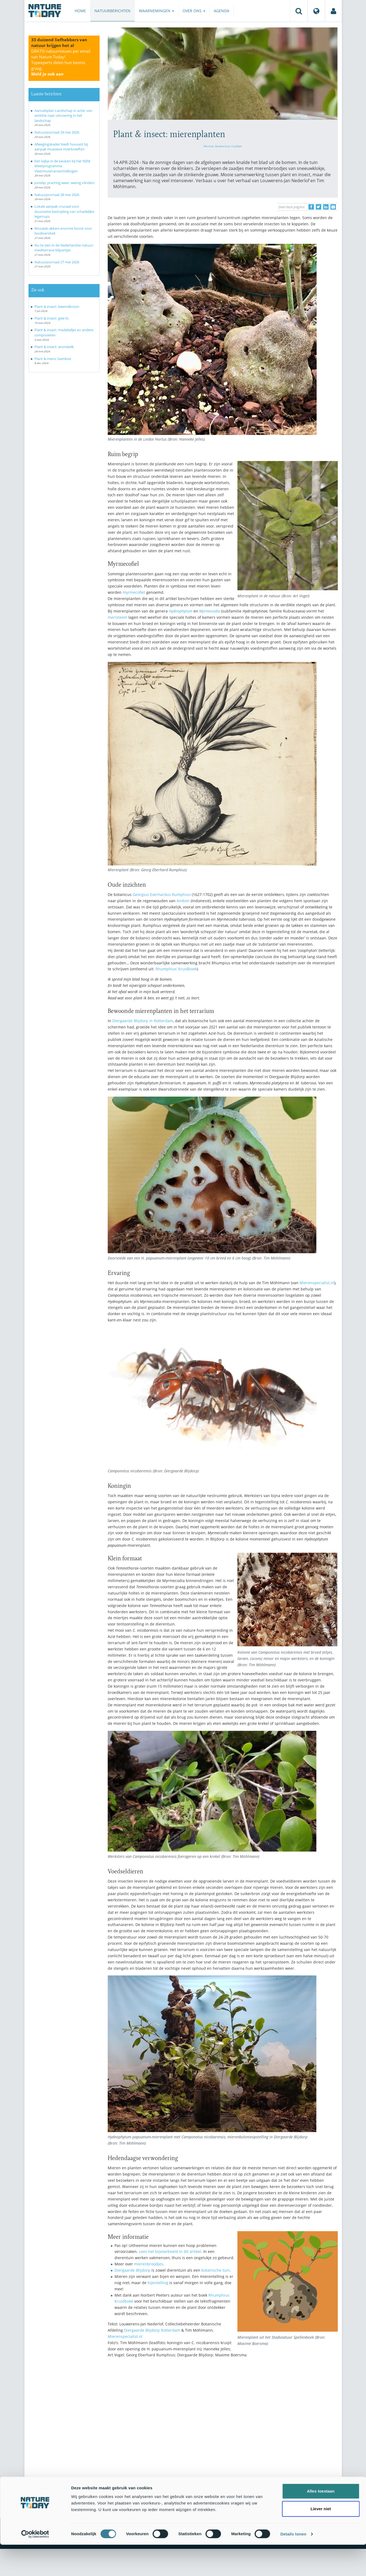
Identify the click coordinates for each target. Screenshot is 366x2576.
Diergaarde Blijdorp (132, 2270)
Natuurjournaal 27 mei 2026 (56, 262)
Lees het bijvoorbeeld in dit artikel (170, 2251)
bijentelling (158, 2282)
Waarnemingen (156, 10)
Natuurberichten (112, 10)
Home (80, 10)
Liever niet (320, 2540)
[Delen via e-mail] (333, 207)
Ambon (183, 900)
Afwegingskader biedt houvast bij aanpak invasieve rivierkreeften (61, 147)
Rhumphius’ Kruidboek (176, 968)
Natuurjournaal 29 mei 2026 (56, 132)
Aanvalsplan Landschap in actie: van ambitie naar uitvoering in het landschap (63, 115)
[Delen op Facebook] (311, 207)
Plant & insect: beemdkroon (56, 306)
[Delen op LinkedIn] (326, 207)
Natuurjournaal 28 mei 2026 (56, 194)
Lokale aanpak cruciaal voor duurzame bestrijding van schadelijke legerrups (64, 211)
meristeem (117, 617)
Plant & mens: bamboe (52, 358)
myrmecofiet (134, 592)
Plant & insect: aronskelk (54, 346)
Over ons (194, 10)
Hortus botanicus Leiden (222, 146)
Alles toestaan (321, 2522)
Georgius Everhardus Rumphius (162, 894)
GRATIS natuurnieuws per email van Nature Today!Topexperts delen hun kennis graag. (60, 62)
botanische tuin (215, 2270)
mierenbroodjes (148, 2263)
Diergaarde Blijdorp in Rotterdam (142, 1020)
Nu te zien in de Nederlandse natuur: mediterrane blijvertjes (64, 248)
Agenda (221, 10)
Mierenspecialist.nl (317, 1282)
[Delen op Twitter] (318, 207)
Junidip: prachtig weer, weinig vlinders (64, 182)
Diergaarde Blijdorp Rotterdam (152, 2330)
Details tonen (293, 2565)
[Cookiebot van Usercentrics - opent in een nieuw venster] (35, 2565)
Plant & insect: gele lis (51, 318)
